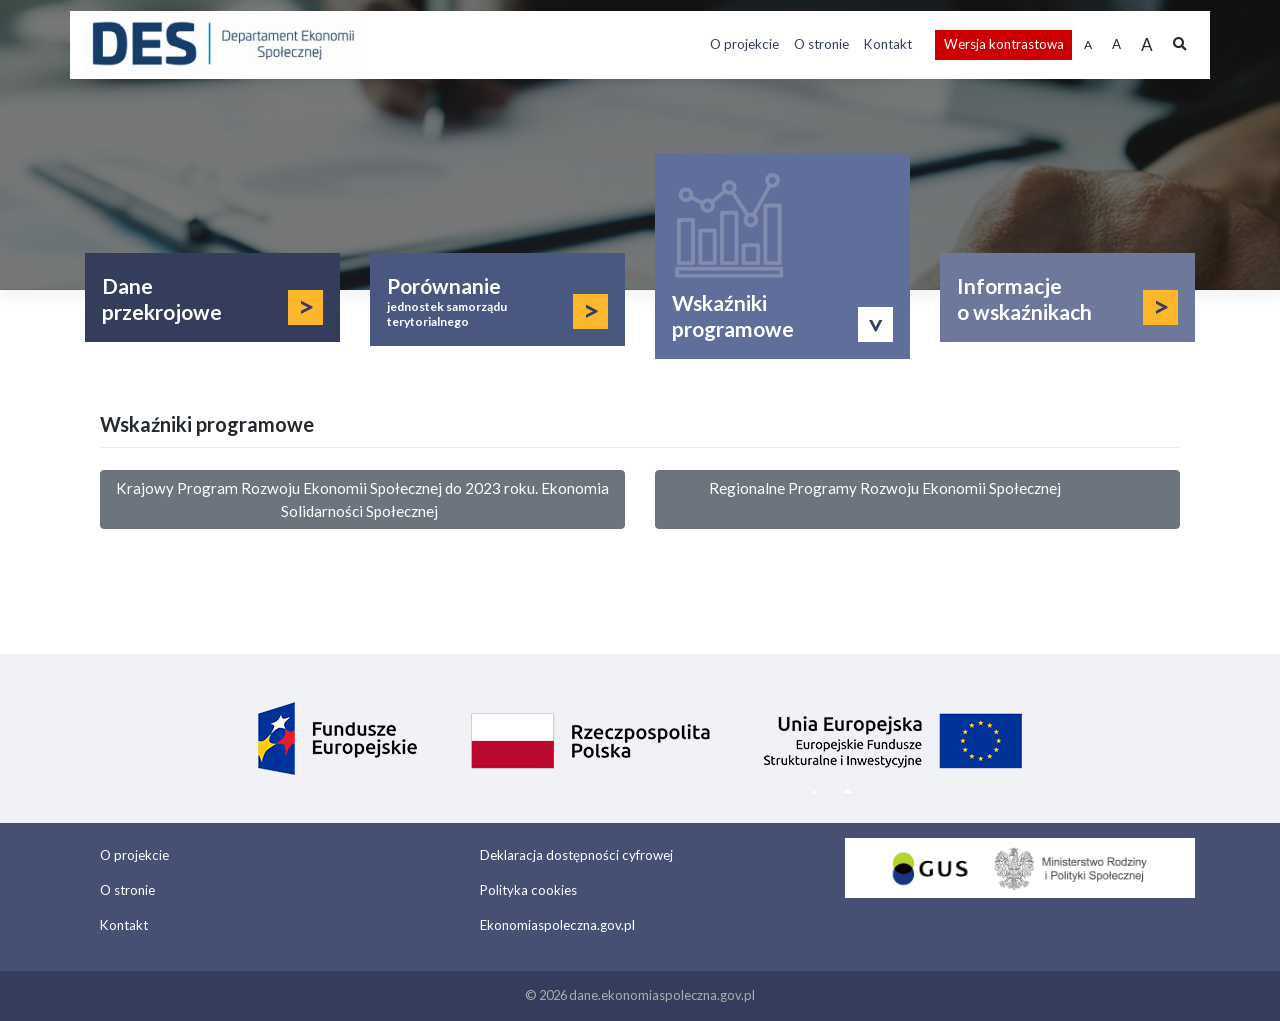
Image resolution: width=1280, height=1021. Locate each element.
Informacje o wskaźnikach (1024, 298)
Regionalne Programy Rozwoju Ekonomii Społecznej (918, 499)
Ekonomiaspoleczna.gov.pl (557, 925)
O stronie (821, 44)
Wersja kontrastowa (1004, 44)
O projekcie (744, 44)
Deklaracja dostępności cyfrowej (576, 855)
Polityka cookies (528, 890)
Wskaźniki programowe (733, 315)
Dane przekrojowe (162, 298)
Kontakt (888, 44)
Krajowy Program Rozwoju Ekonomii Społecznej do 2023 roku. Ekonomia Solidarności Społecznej (362, 499)
